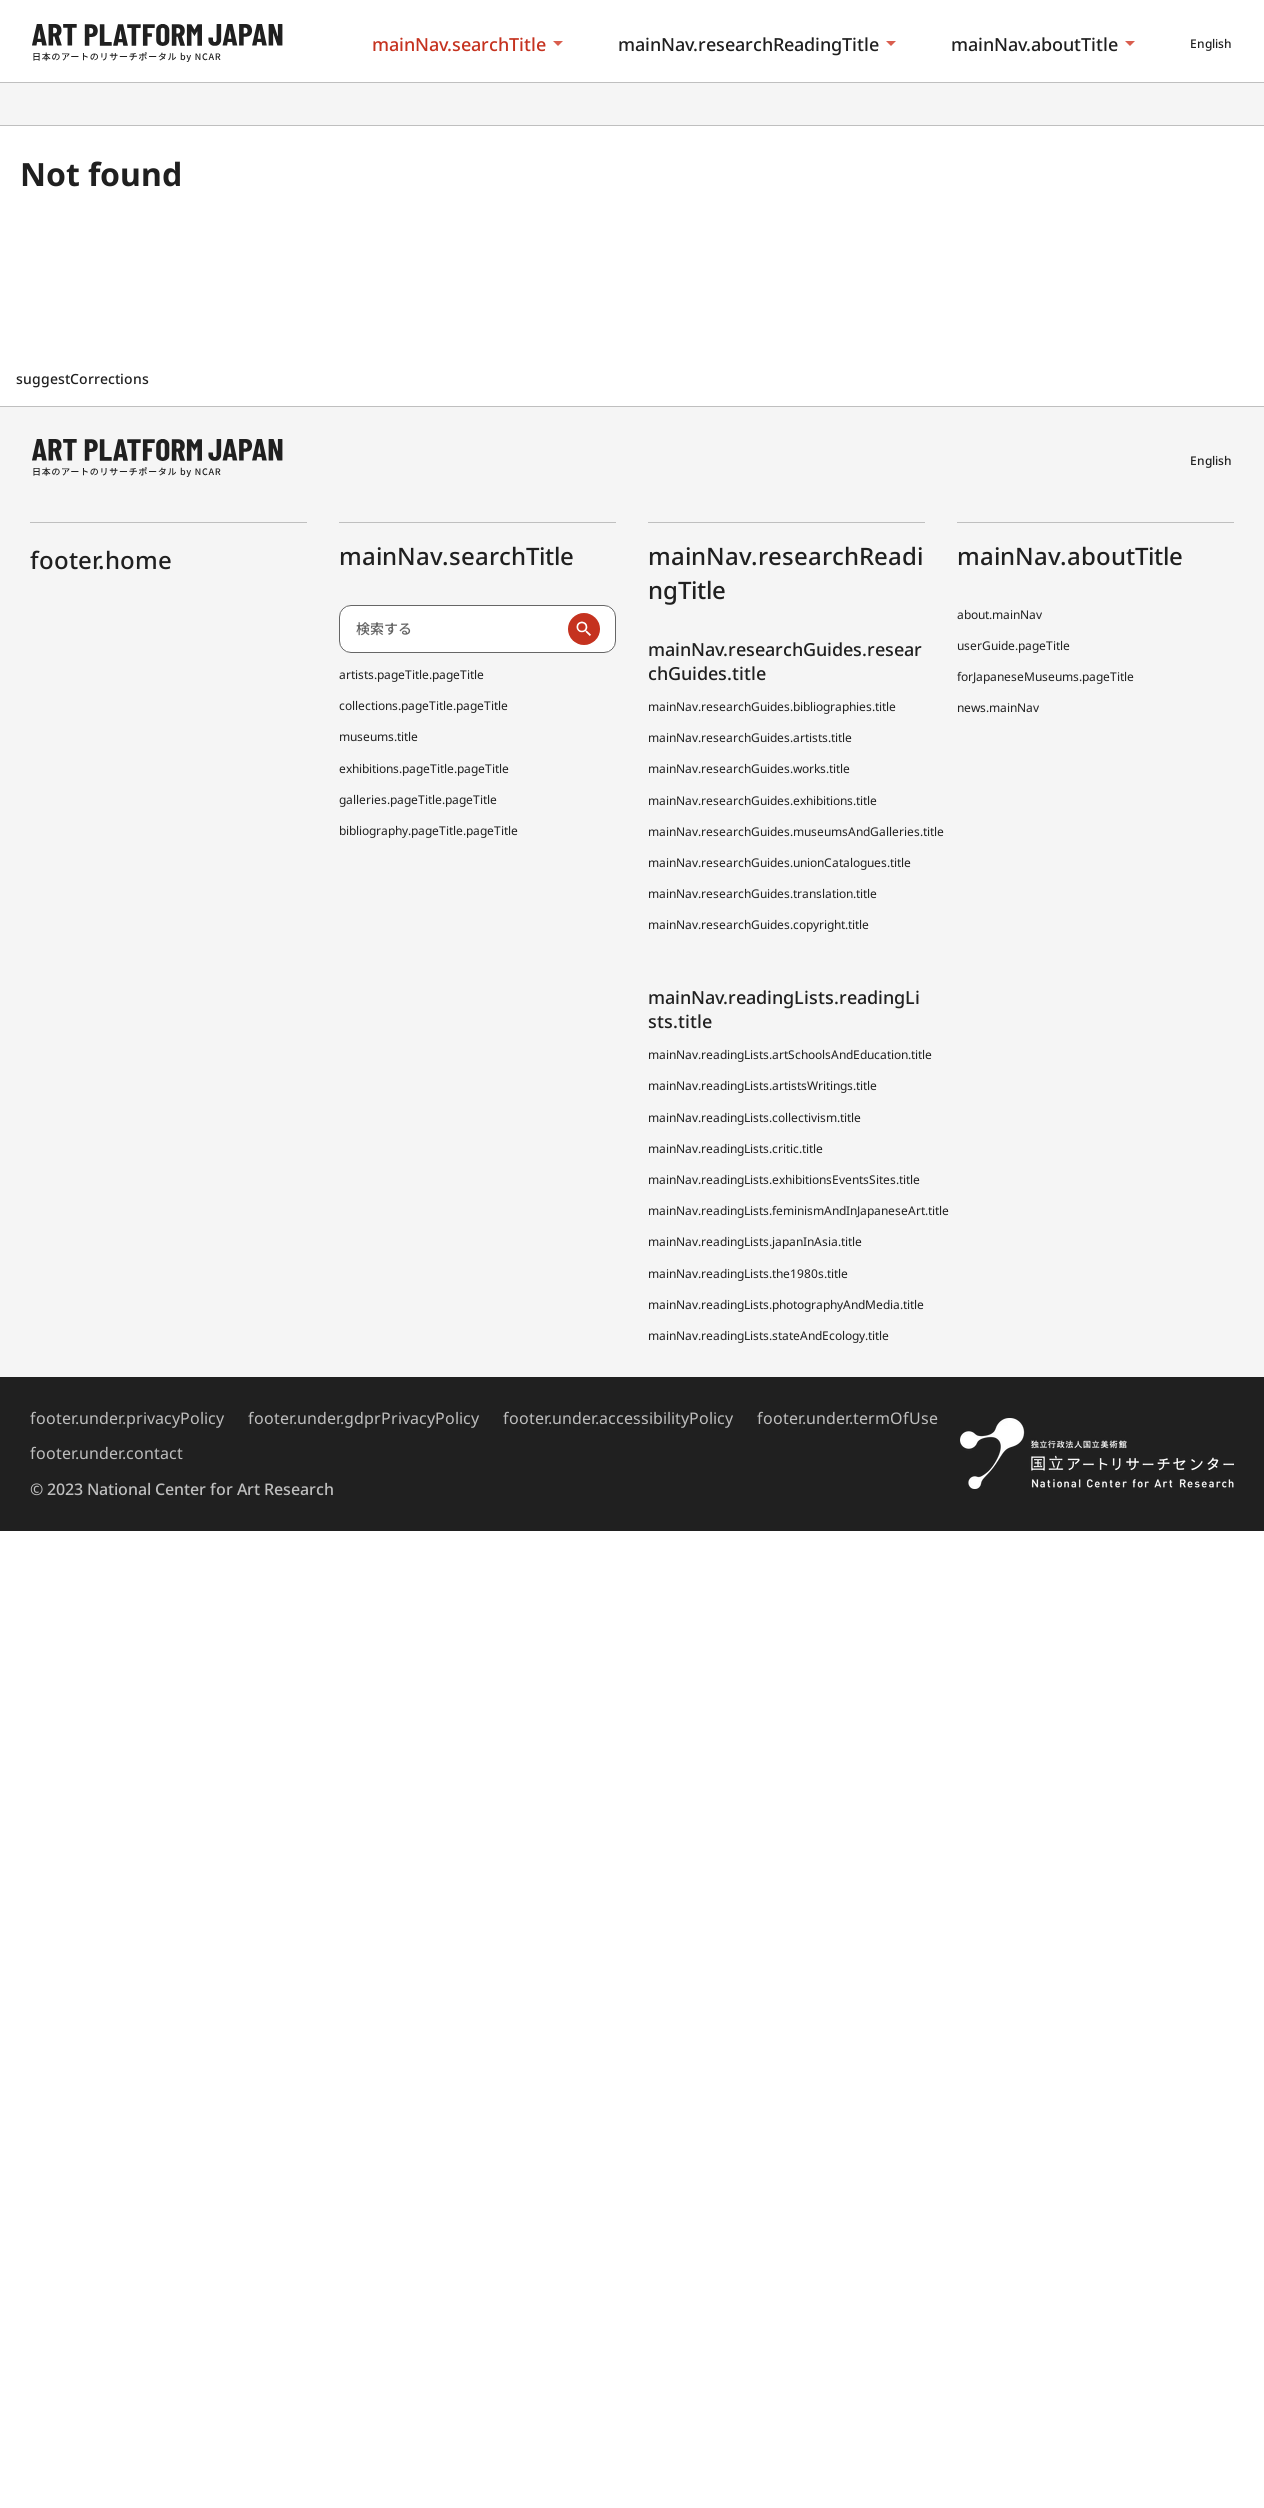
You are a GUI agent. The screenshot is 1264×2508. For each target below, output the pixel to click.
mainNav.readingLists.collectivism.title (754, 1117)
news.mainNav (998, 707)
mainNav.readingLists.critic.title (735, 1148)
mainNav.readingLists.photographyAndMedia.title (786, 1304)
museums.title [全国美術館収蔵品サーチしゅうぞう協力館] (378, 736)
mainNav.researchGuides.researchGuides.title (785, 660)
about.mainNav (999, 614)
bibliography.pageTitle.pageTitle (428, 830)
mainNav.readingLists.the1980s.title (748, 1273)
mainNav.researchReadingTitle (748, 44)
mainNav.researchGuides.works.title (749, 768)
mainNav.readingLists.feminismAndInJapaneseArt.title (798, 1210)
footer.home (101, 559)
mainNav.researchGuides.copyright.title (758, 924)
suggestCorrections (84, 378)
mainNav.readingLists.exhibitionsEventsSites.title (784, 1179)
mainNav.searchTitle (459, 44)
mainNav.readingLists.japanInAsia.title (755, 1241)
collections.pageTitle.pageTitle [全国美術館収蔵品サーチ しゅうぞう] (423, 705)
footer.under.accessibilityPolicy (618, 1418)
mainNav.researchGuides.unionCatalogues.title (779, 862)
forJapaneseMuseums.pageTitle (1045, 676)
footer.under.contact (106, 1453)
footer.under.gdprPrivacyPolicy (363, 1418)
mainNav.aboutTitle (1034, 44)
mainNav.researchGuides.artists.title (750, 737)
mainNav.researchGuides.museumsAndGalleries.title (796, 831)
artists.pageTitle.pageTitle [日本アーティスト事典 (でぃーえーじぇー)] (411, 674)
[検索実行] (584, 629)
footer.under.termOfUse (847, 1418)
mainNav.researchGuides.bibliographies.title (772, 706)
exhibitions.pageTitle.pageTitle (424, 768)
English (1211, 43)
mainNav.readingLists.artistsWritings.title (762, 1085)
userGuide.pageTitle (1013, 645)
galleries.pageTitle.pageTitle (418, 799)
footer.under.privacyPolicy (127, 1418)
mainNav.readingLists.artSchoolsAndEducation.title (790, 1054)
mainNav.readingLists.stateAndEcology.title (768, 1335)
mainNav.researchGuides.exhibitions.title (762, 800)
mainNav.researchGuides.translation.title (762, 893)
